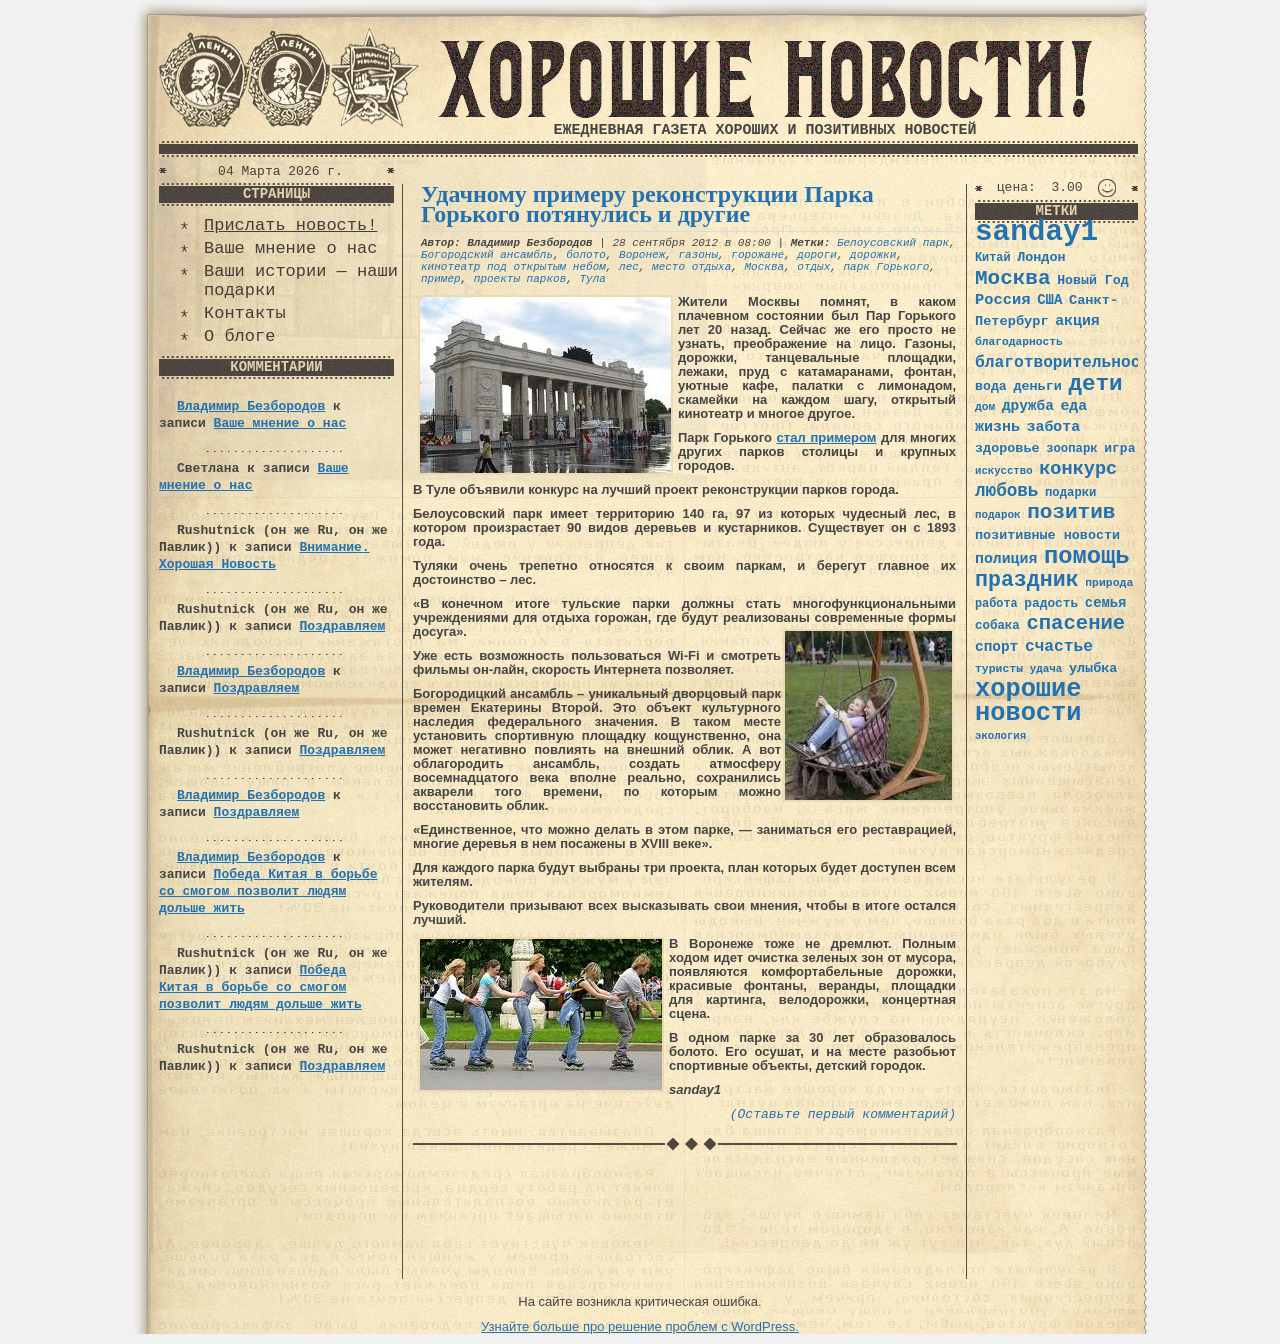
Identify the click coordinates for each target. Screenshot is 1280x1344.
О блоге (239, 336)
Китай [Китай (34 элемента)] (993, 258)
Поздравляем (342, 626)
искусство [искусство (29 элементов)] (1004, 471)
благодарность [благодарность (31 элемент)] (1019, 342)
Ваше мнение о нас (290, 248)
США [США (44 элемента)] (1049, 300)
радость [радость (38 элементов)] (1051, 603)
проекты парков (520, 279)
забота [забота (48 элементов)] (1053, 427)
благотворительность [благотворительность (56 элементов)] (1067, 362)
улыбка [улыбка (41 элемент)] (1093, 668)
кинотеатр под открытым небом (513, 267)
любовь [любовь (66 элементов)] (1006, 491)
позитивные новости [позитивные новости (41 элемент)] (1047, 535)
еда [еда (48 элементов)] (1073, 406)
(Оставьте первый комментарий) (843, 1114)
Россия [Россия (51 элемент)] (1003, 300)
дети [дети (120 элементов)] (1095, 384)
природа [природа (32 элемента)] (1109, 582)
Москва (764, 267)
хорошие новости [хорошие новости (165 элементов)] (1028, 701)
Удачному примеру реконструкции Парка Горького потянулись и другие (647, 204)
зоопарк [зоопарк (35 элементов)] (1071, 449)
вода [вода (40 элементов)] (991, 386)
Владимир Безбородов (251, 406)
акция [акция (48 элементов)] (1077, 321)
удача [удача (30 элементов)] (1046, 669)
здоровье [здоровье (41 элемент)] (1007, 448)
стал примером (827, 437)
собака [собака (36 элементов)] (997, 626)
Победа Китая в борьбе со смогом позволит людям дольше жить (268, 891)
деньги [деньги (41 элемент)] (1037, 386)
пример (441, 279)
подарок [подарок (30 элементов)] (998, 515)
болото (586, 255)
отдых (813, 267)
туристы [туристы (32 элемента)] (999, 668)
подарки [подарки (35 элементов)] (1070, 493)
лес (629, 267)
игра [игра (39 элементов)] (1119, 448)
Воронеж (642, 255)
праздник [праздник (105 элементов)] (1027, 580)
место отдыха (691, 267)
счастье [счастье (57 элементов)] (1059, 646)
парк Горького (887, 267)
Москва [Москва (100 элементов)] (1013, 278)
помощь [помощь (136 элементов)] (1087, 556)
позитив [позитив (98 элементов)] (1071, 512)
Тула (592, 279)
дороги (817, 255)
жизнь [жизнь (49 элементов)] (997, 427)
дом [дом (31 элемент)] (985, 407)
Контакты (245, 313)
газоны (698, 255)
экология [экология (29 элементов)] (1000, 736)
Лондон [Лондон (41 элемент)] (1041, 257)
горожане (757, 255)
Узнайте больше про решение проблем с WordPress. (640, 1326)
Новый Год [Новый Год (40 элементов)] (1092, 280)
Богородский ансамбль (487, 255)
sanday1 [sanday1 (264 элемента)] (1036, 232)
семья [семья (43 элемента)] (1106, 603)
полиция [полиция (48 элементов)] (1006, 559)
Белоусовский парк (893, 243)
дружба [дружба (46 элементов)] (1028, 406)
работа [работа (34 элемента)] (996, 604)
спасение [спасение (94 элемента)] (1075, 623)
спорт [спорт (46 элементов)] (996, 647)
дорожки (873, 255)
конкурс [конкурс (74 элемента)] (1078, 469)
